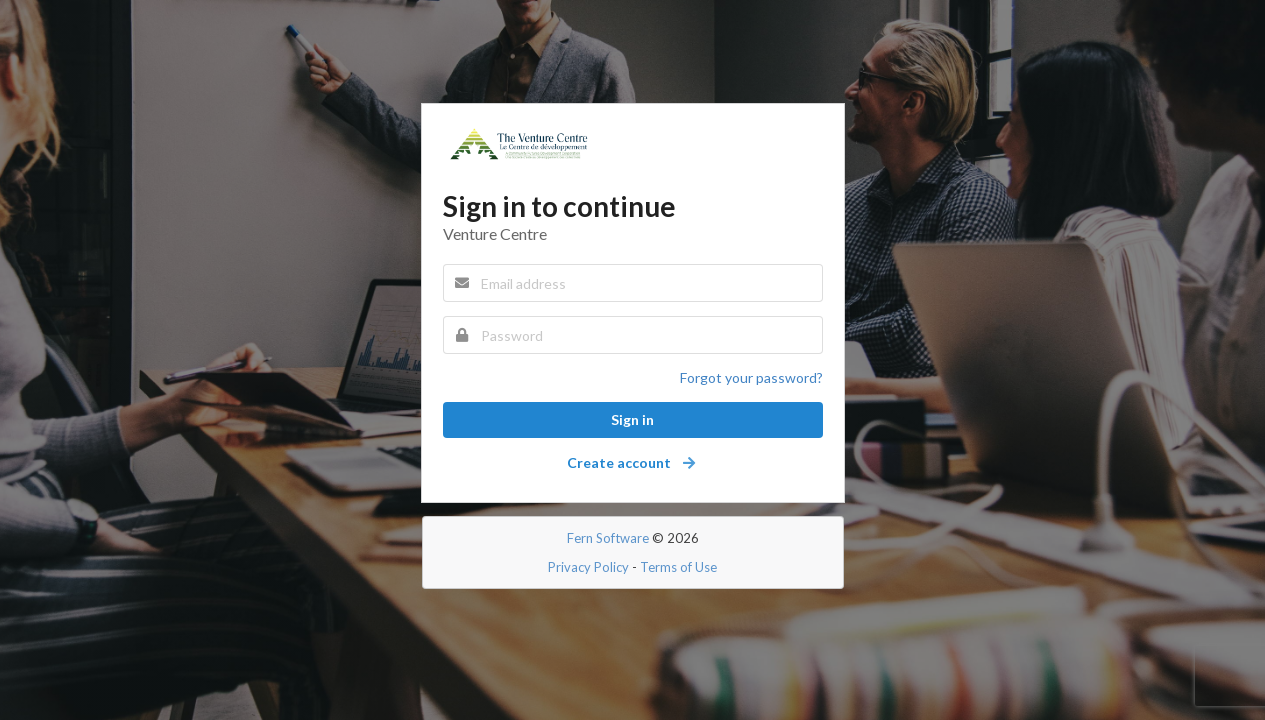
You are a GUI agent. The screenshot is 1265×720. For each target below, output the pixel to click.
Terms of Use (678, 567)
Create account (632, 462)
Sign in (632, 419)
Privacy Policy (588, 567)
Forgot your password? (751, 377)
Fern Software (608, 538)
